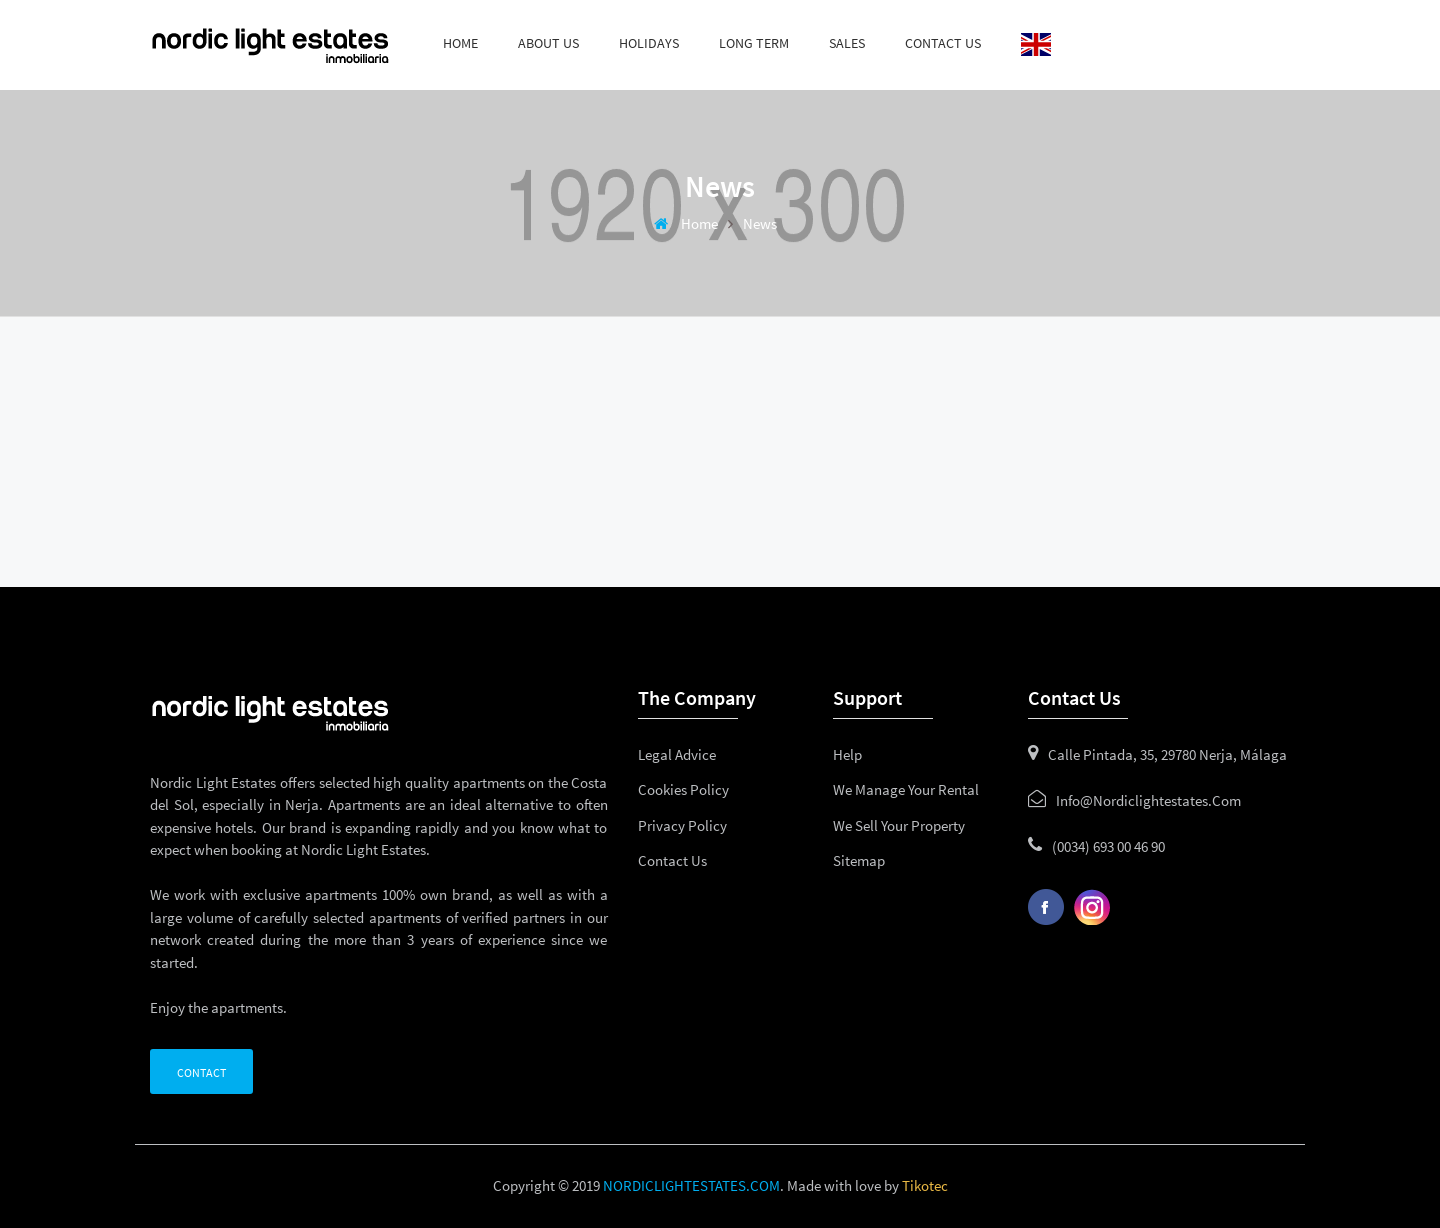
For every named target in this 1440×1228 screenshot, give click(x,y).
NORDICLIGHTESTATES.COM (691, 1185)
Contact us (943, 43)
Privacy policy (682, 825)
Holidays (649, 43)
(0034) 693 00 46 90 (1108, 846)
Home (460, 43)
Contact (201, 1072)
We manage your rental (906, 789)
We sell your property (899, 825)
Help (847, 754)
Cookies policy (683, 789)
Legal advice (677, 754)
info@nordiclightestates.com (1148, 800)
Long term (754, 43)
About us (548, 43)
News (760, 223)
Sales (847, 43)
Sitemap (859, 860)
